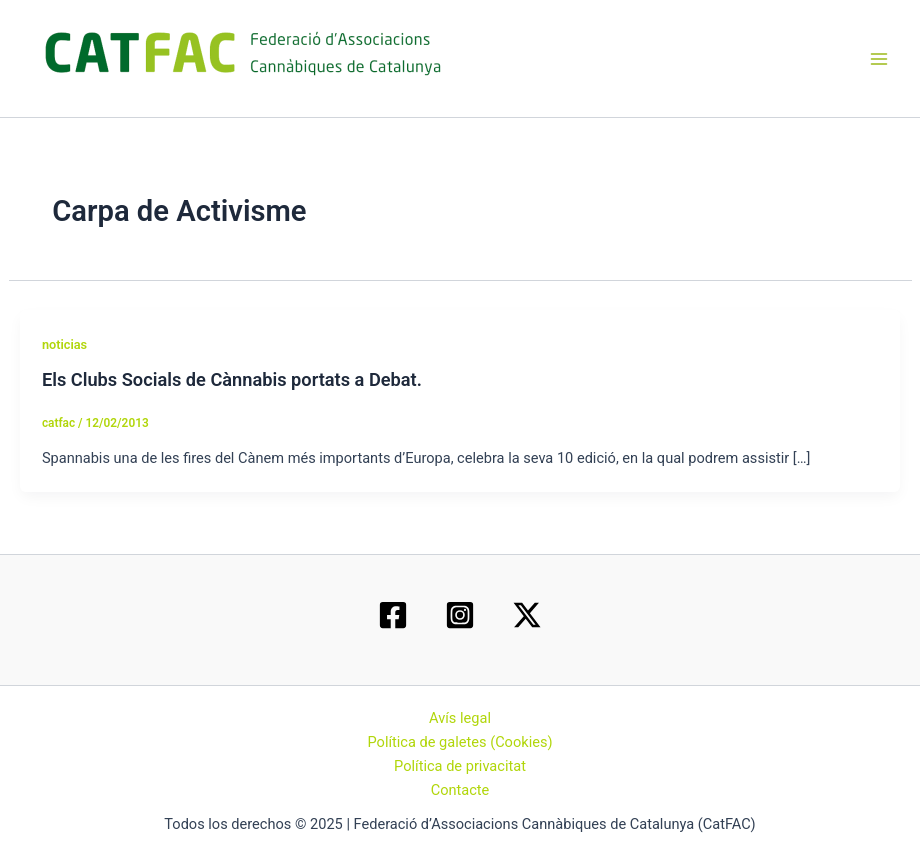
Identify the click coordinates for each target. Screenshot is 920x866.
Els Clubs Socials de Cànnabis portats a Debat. (232, 379)
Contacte (460, 790)
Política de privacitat (460, 766)
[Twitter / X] (527, 615)
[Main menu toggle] (879, 59)
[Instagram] (460, 615)
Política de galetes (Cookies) (459, 742)
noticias (64, 344)
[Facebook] (393, 615)
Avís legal (460, 718)
